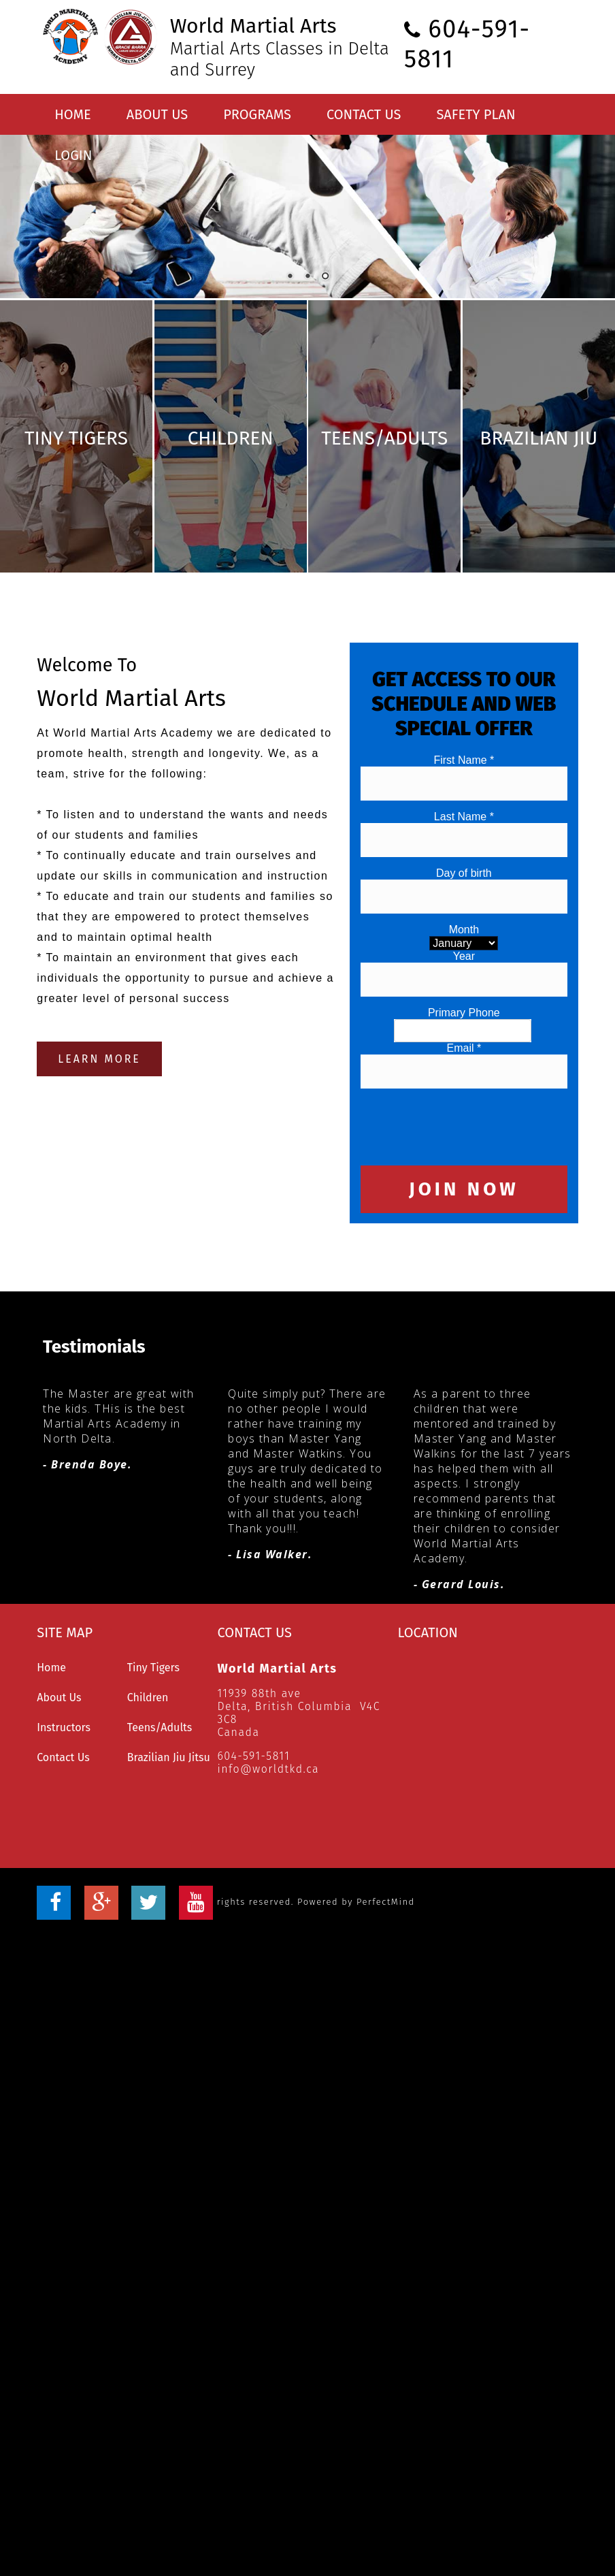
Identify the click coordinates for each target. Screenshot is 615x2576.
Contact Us (364, 114)
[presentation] (464, 1079)
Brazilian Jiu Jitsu (168, 1711)
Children (148, 1651)
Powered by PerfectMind (355, 1856)
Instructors (63, 1681)
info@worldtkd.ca (268, 1723)
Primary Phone (464, 966)
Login (73, 155)
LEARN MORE (99, 1012)
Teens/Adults (160, 1681)
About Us (157, 114)
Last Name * (464, 770)
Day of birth (464, 827)
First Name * (463, 714)
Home (72, 114)
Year (464, 910)
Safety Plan (475, 114)
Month (464, 883)
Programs (257, 114)
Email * (464, 1002)
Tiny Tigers (153, 1621)
